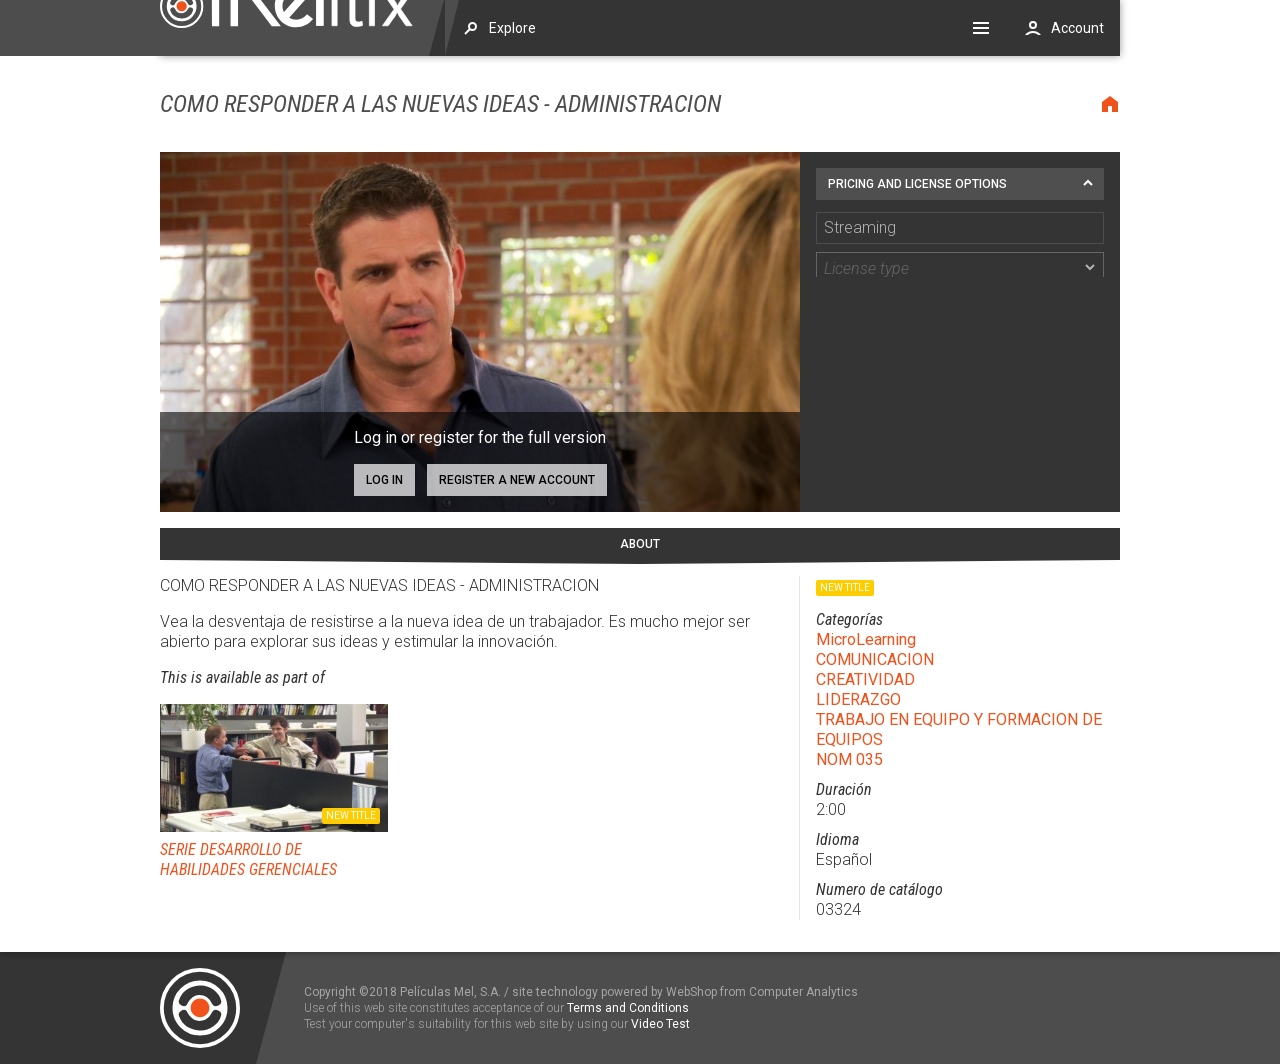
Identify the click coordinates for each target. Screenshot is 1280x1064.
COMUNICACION (875, 659)
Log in (384, 480)
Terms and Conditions (628, 1008)
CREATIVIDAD (865, 679)
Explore (512, 28)
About (640, 544)
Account (1077, 28)
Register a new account (517, 480)
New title (351, 815)
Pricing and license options (917, 184)
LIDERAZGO (858, 699)
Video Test (660, 1024)
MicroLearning (866, 639)
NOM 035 (849, 759)
